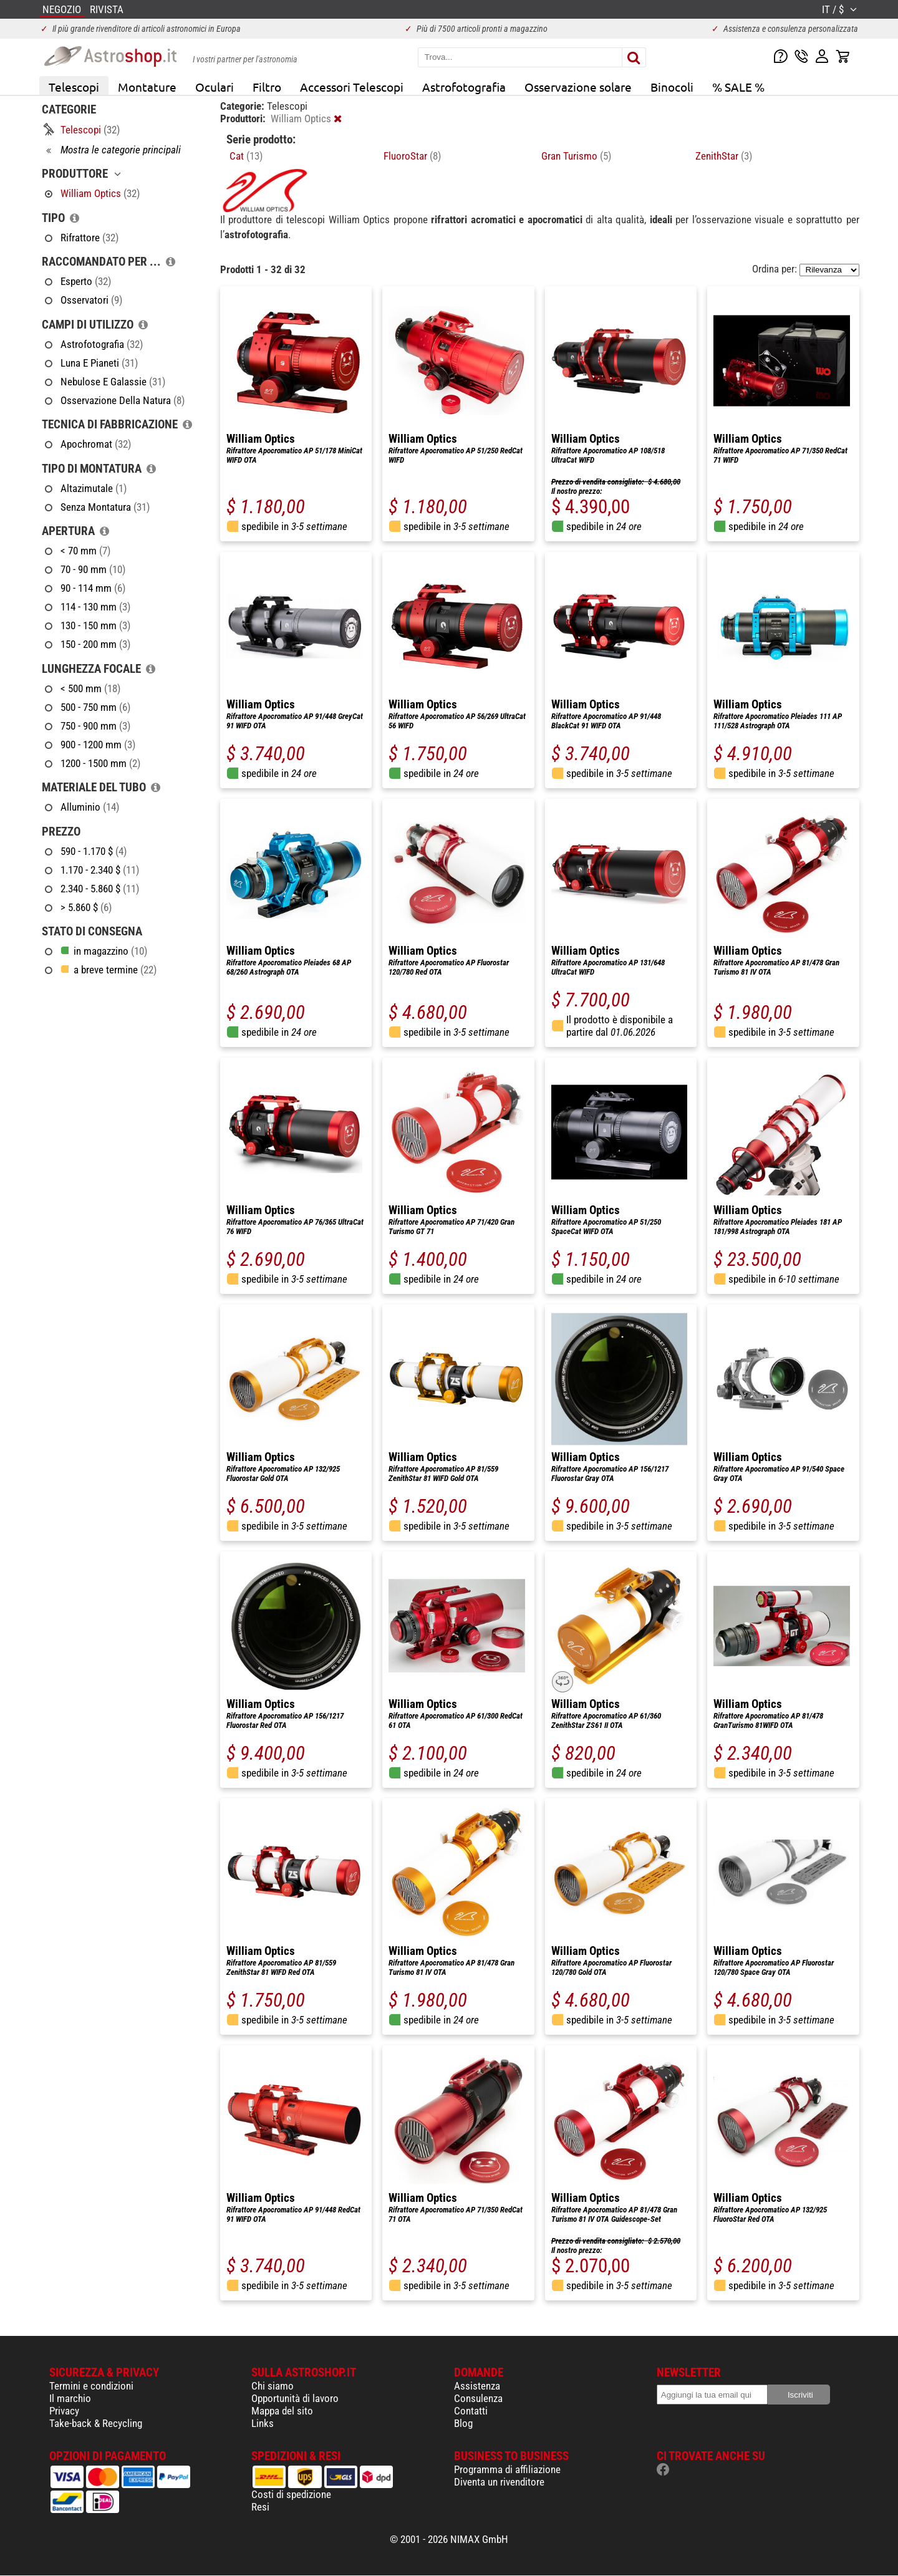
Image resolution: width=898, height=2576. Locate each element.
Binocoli (671, 86)
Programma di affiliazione (507, 2469)
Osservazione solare (578, 86)
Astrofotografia (464, 86)
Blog (463, 2423)
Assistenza (477, 2386)
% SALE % (738, 86)
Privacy (64, 2411)
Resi (260, 2507)
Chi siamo (272, 2386)
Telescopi (74, 86)
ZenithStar (723, 156)
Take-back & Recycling (95, 2423)
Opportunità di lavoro (295, 2398)
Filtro (267, 86)
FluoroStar (412, 156)
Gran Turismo (576, 156)
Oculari (214, 86)
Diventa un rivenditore (499, 2482)
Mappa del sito (282, 2411)
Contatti (471, 2411)
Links (262, 2423)
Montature (147, 86)
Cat (246, 156)
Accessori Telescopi (351, 86)
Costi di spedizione (291, 2494)
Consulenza (478, 2398)
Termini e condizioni (91, 2386)
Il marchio (70, 2398)
